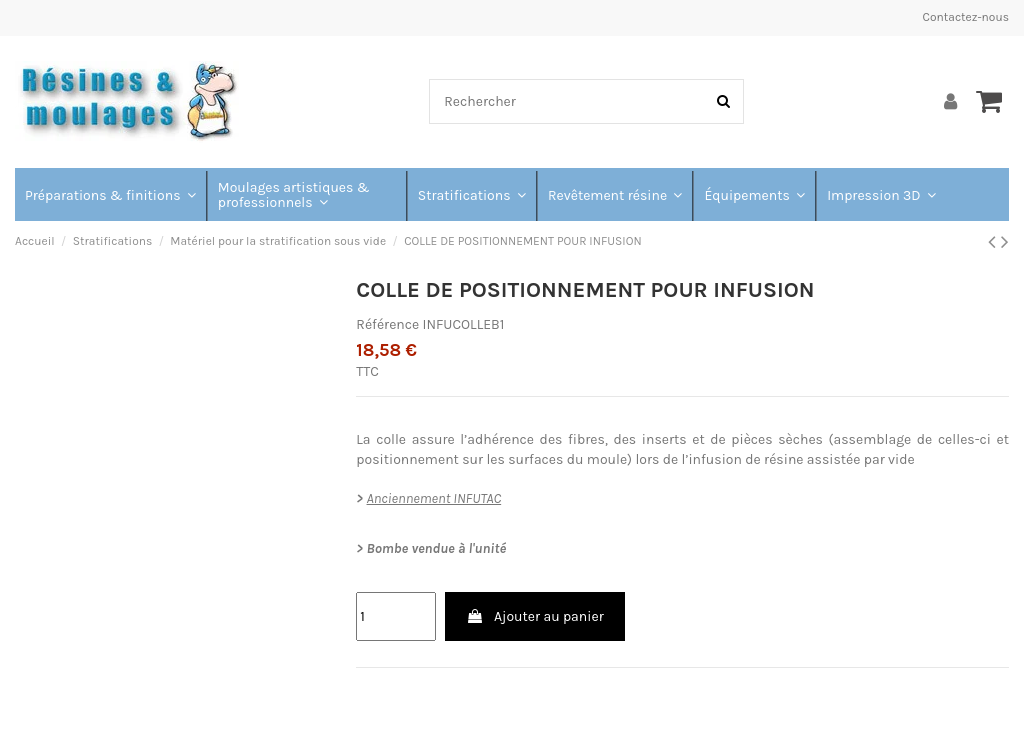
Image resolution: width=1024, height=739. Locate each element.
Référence (387, 324)
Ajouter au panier (535, 616)
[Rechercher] (723, 101)
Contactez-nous (966, 17)
